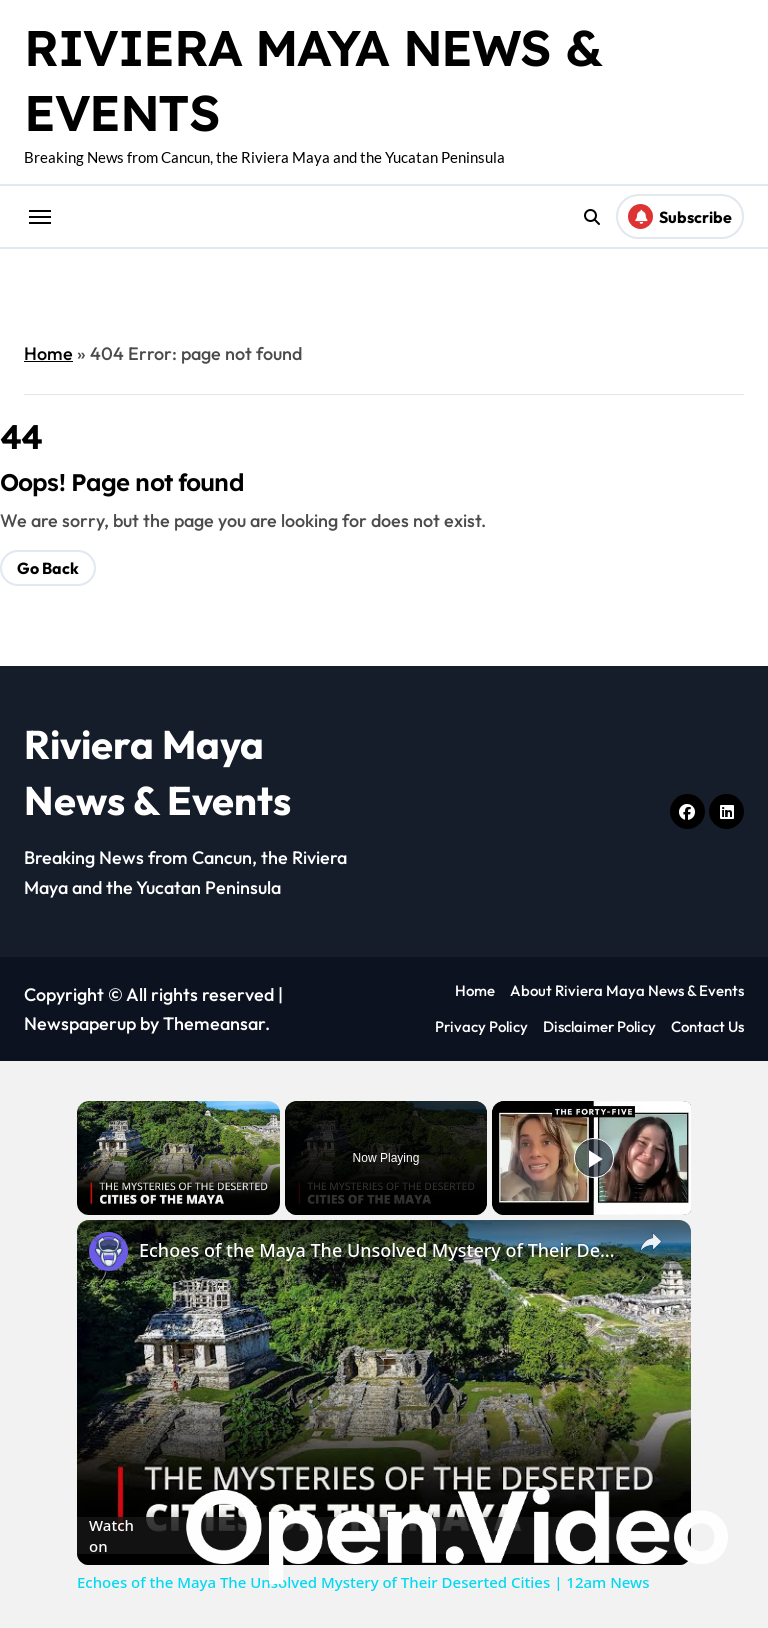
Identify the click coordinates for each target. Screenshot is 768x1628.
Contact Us (707, 1026)
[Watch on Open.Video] (384, 1536)
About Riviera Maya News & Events (627, 990)
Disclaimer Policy (599, 1026)
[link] (109, 1252)
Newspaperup (80, 1023)
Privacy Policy (481, 1026)
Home (48, 353)
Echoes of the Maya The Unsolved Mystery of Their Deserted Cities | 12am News (381, 1250)
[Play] (594, 1158)
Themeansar (214, 1023)
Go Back (48, 568)
